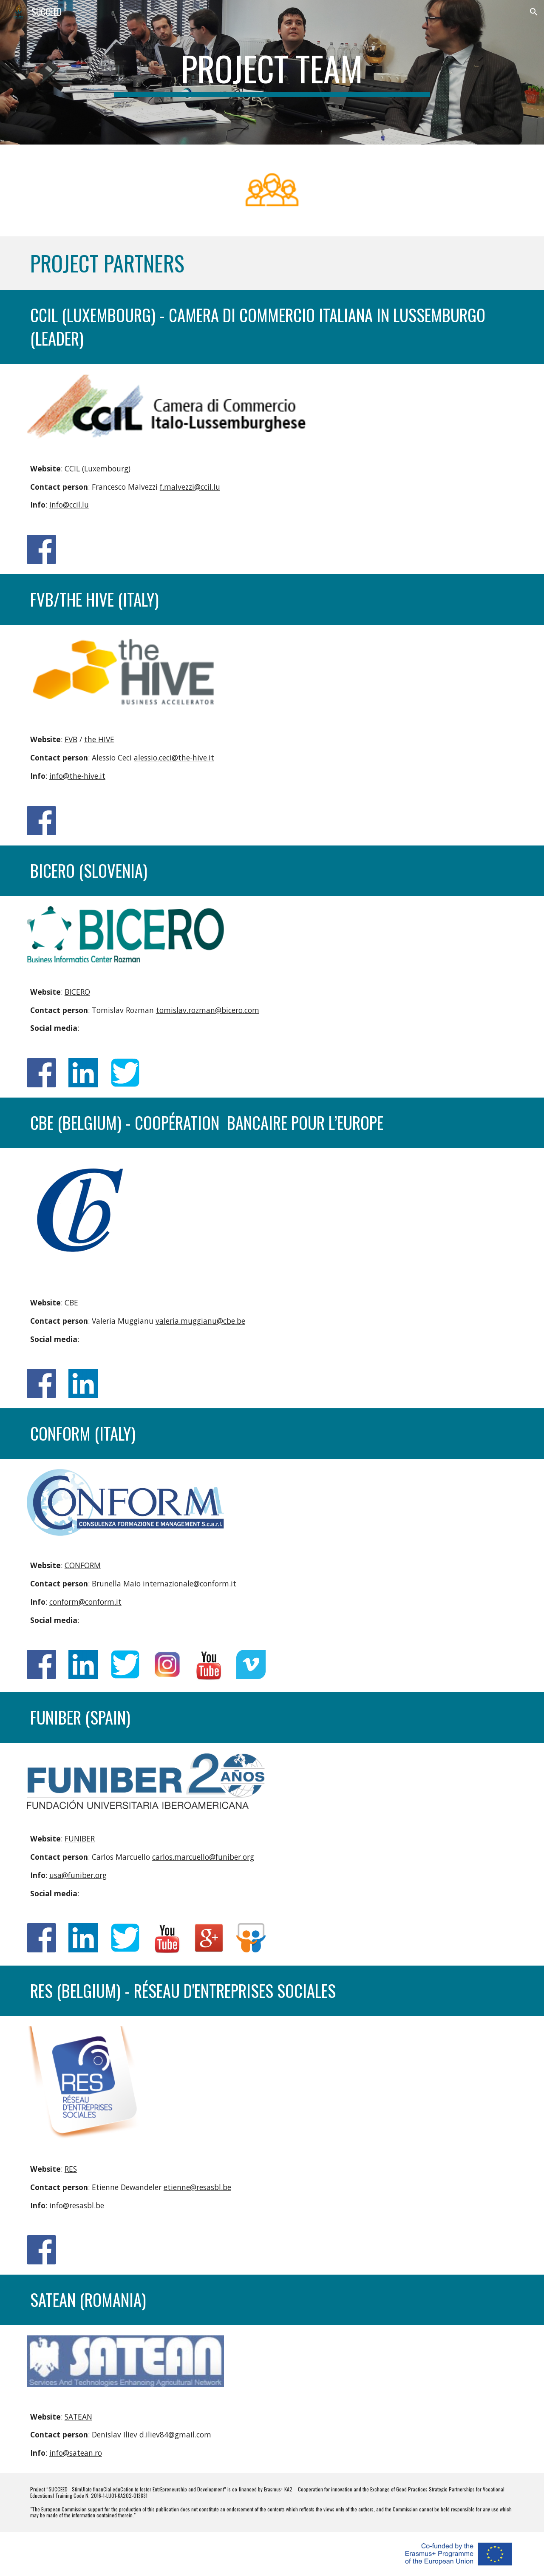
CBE (71, 1302)
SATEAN (78, 2416)
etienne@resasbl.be (197, 2187)
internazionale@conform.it (189, 1583)
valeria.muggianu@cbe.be (200, 1321)
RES (71, 2169)
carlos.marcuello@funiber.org (203, 1857)
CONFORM (83, 1565)
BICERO (77, 992)
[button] (534, 12)
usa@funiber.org (78, 1875)
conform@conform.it (85, 1602)
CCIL (72, 468)
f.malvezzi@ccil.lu (190, 487)
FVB (71, 739)
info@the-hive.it (77, 776)
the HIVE (99, 739)
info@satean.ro (75, 2453)
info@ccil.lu (69, 504)
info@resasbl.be (76, 2205)
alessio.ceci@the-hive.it (174, 757)
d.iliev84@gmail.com (175, 2434)
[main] (272, 72)
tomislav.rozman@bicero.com (207, 1010)
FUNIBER (80, 1838)
